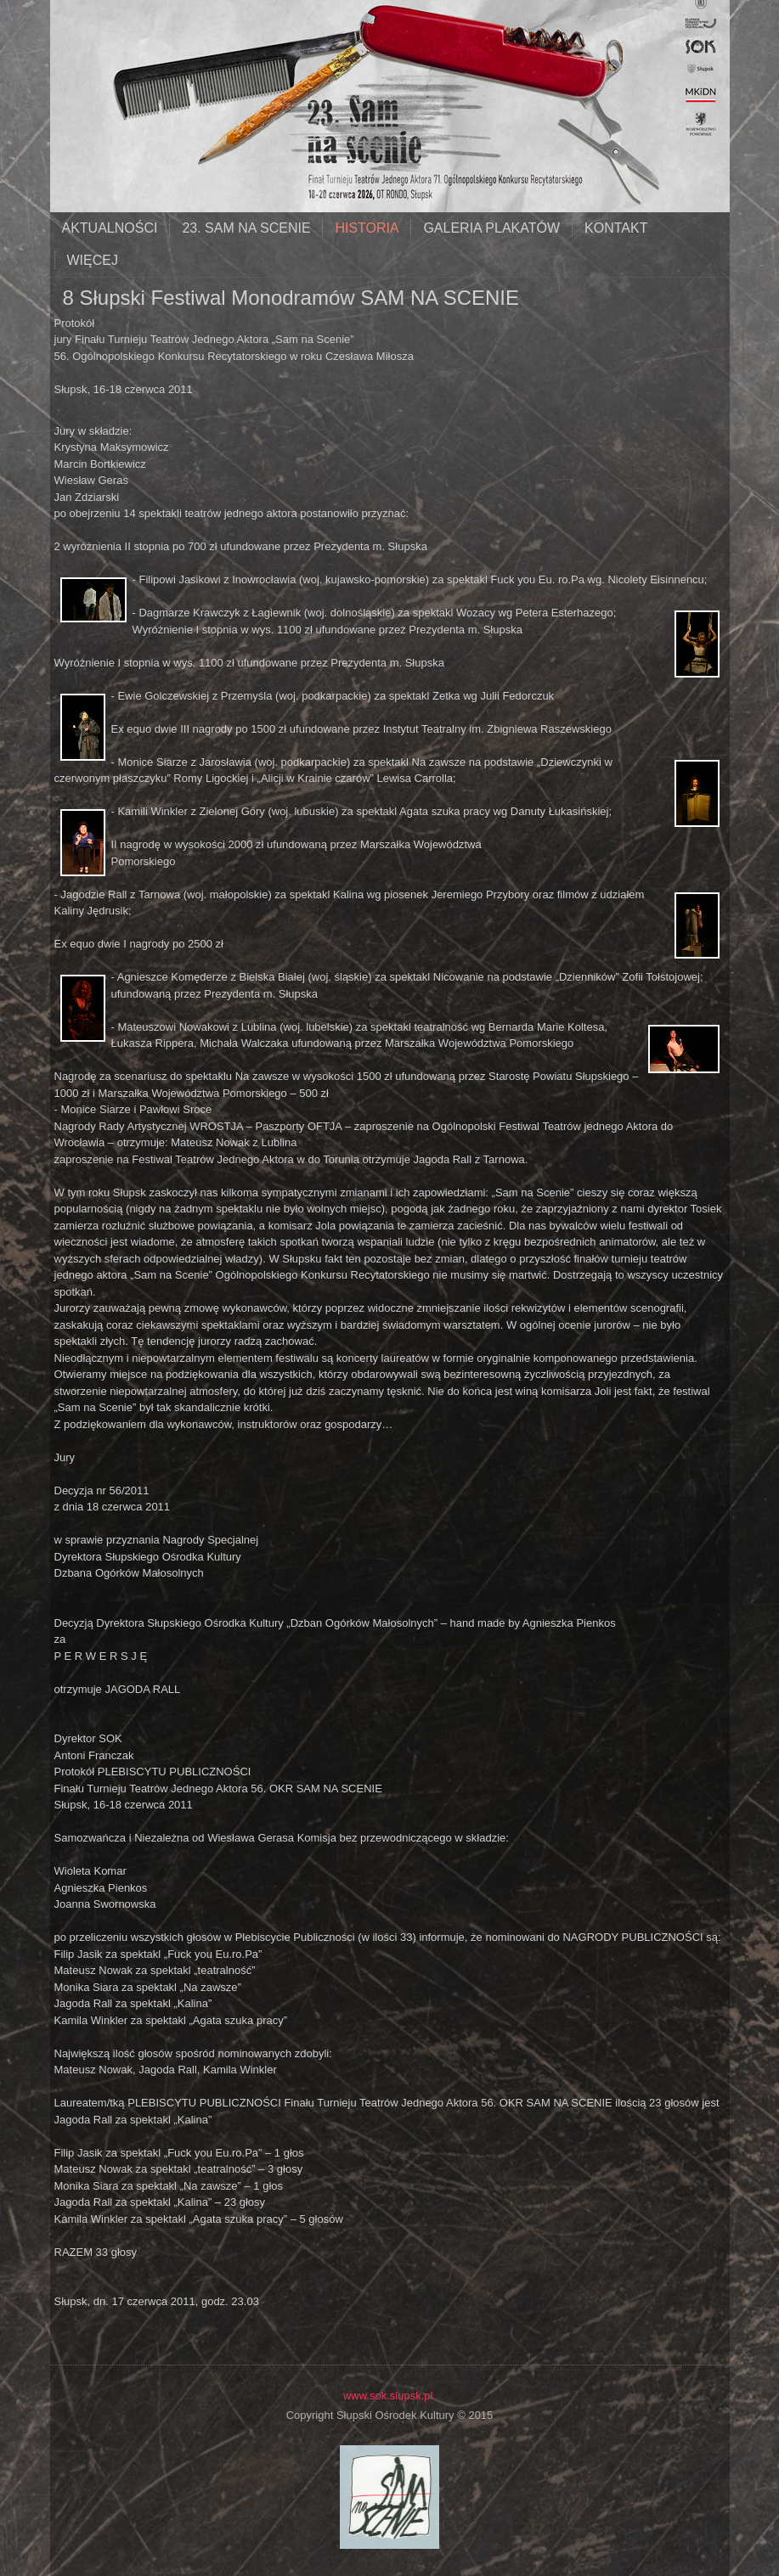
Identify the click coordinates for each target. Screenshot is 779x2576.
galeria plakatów (491, 228)
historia (366, 228)
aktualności (110, 228)
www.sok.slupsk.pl (387, 2395)
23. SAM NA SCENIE (246, 228)
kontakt (615, 228)
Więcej (92, 260)
